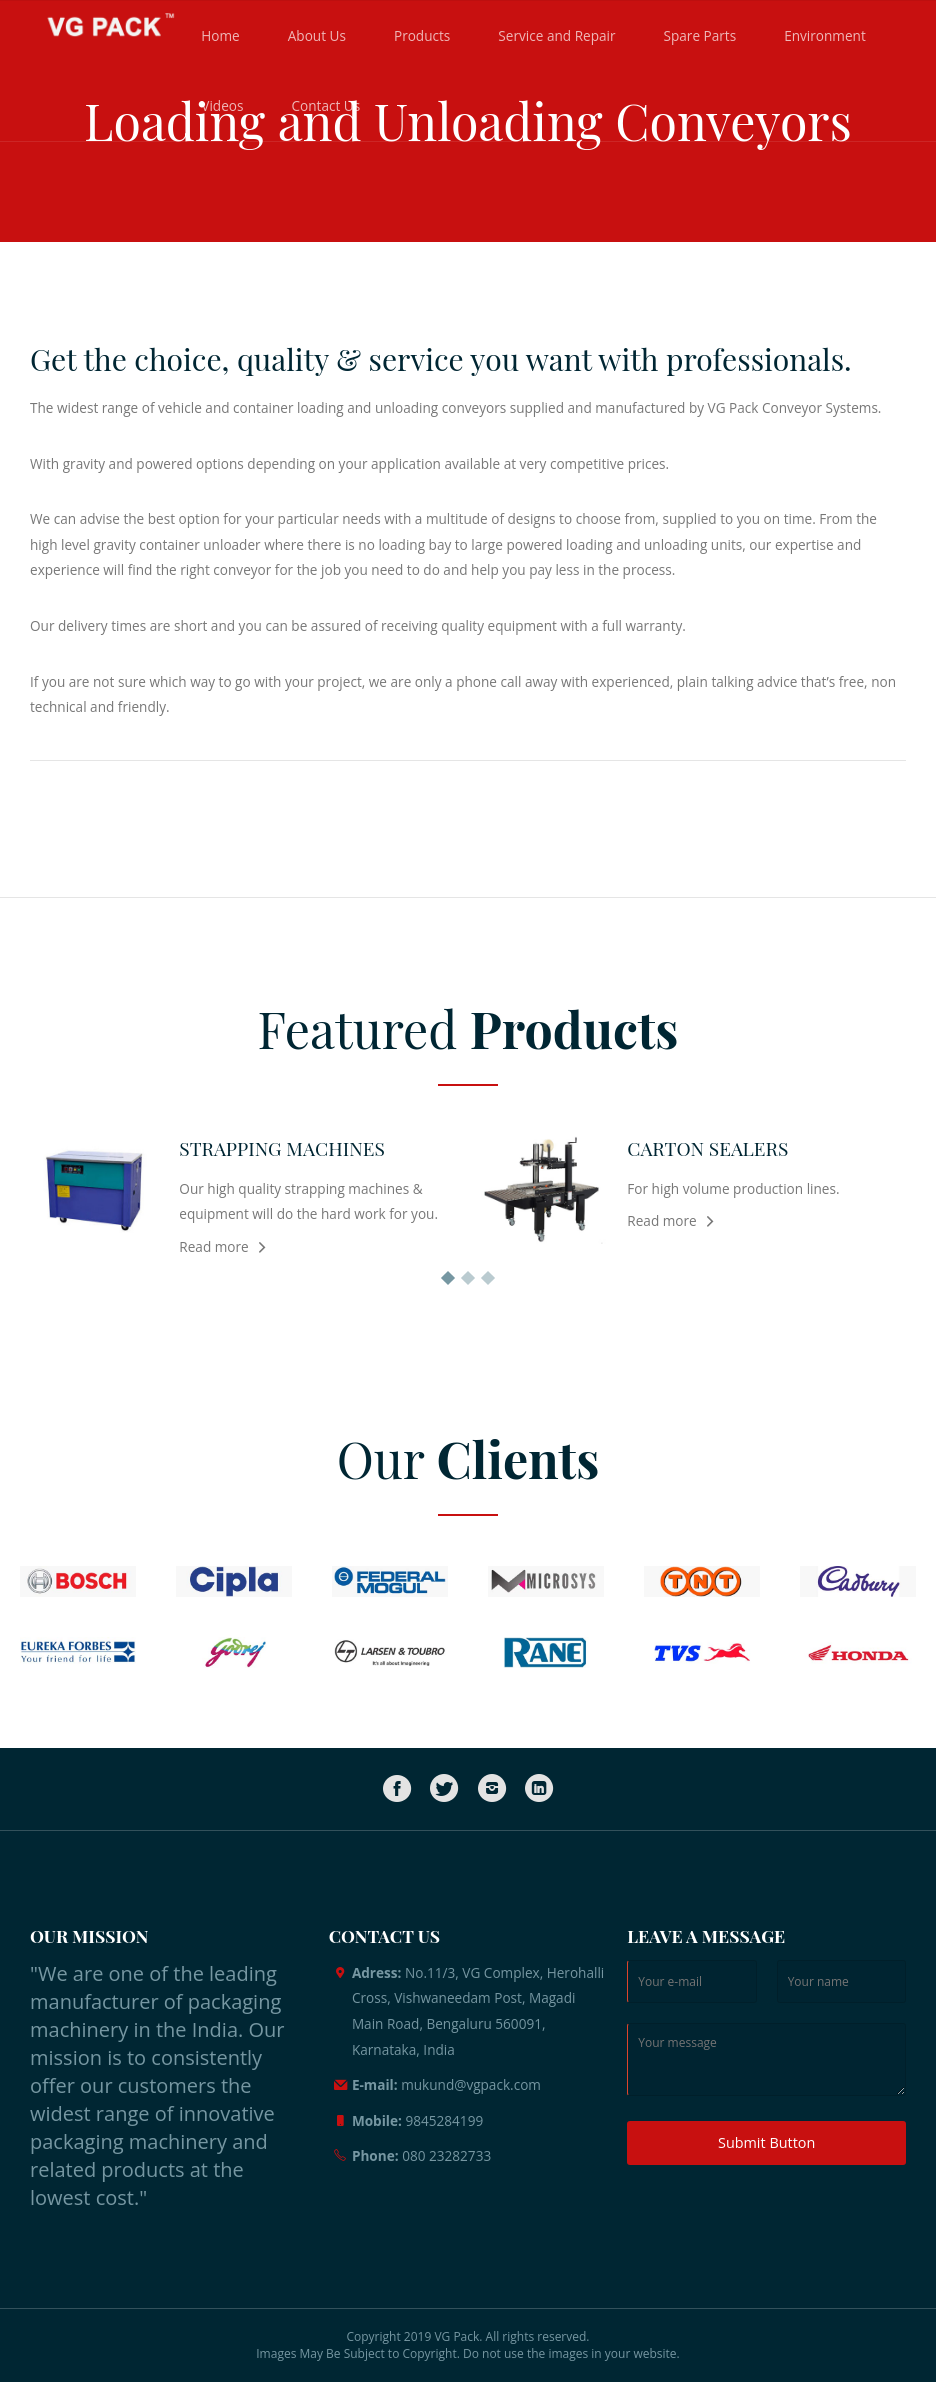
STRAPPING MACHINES (281, 1148)
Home (220, 35)
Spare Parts (700, 35)
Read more (213, 1246)
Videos (222, 105)
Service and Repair (556, 35)
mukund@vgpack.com (471, 2084)
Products (422, 35)
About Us (317, 35)
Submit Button (766, 2142)
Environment (825, 35)
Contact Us (325, 105)
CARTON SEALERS (707, 1148)
